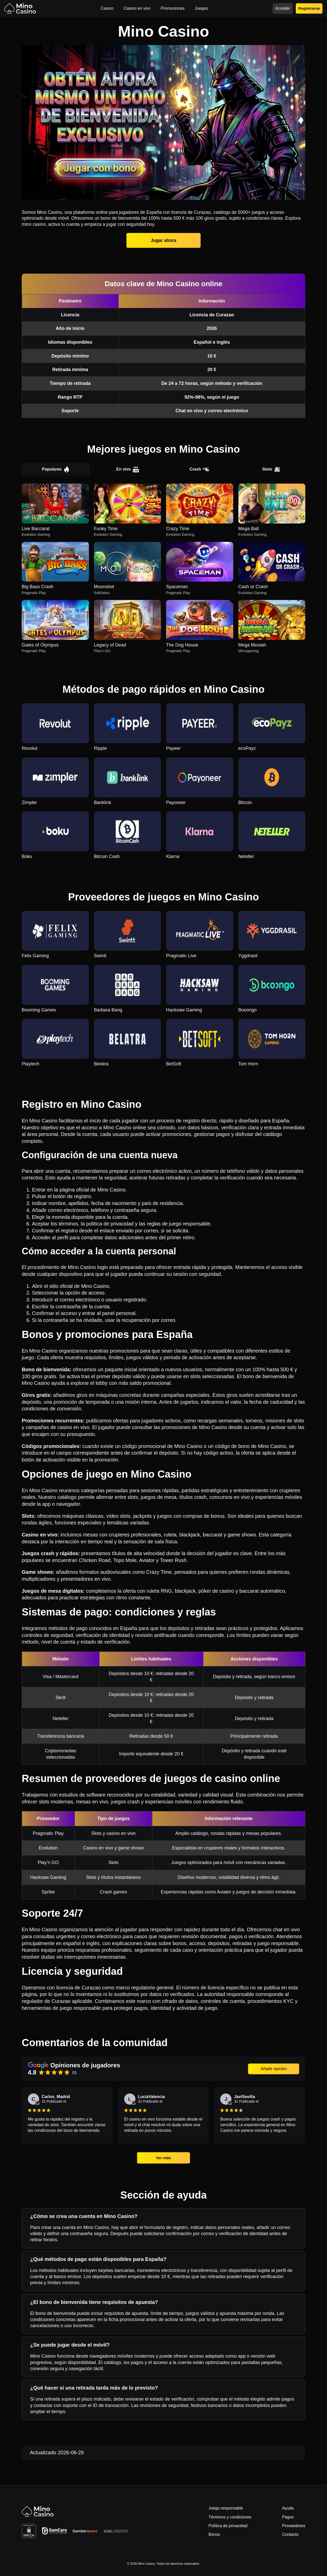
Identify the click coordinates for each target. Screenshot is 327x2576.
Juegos (201, 8)
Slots (271, 469)
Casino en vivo (137, 8)
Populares (56, 469)
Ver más (163, 2158)
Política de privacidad (227, 2526)
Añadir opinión (274, 2069)
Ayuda (288, 2508)
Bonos (214, 2534)
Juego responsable (225, 2508)
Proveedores (293, 2526)
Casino (107, 8)
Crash (199, 469)
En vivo (127, 469)
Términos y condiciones (229, 2517)
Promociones (172, 8)
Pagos (288, 2517)
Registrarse (309, 8)
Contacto (290, 2534)
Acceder (282, 8)
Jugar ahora (163, 240)
